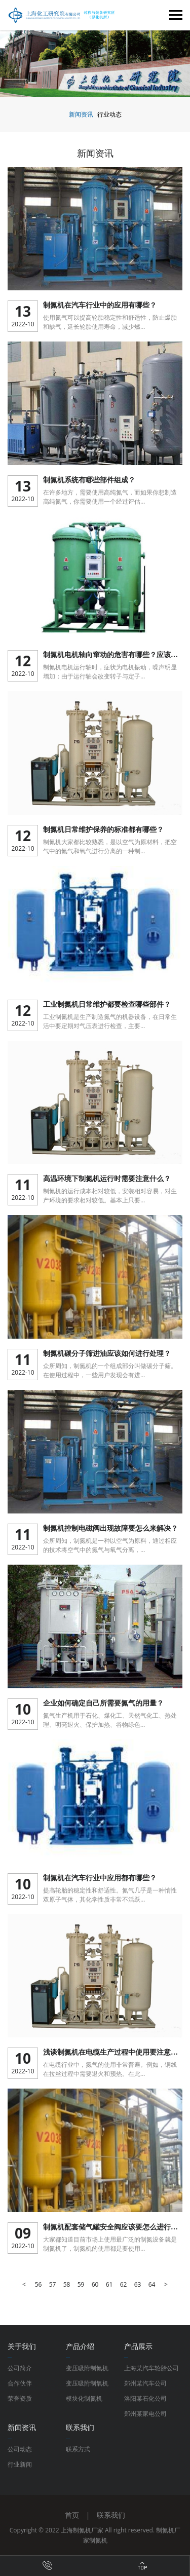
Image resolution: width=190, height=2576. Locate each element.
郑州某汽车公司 (145, 2383)
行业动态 (109, 114)
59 (81, 2284)
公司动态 (20, 2449)
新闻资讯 (81, 114)
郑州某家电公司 (145, 2413)
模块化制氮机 (84, 2398)
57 (52, 2284)
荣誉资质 (20, 2398)
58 (66, 2284)
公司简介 (20, 2368)
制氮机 (98, 2540)
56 (38, 2284)
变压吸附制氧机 (87, 2383)
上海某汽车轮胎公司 (151, 2368)
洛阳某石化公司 (145, 2398)
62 (123, 2284)
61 (109, 2284)
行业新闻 (20, 2464)
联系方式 (78, 2449)
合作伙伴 (20, 2383)
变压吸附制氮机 (87, 2368)
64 (152, 2284)
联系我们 (111, 2515)
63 (137, 2284)
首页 (72, 2515)
